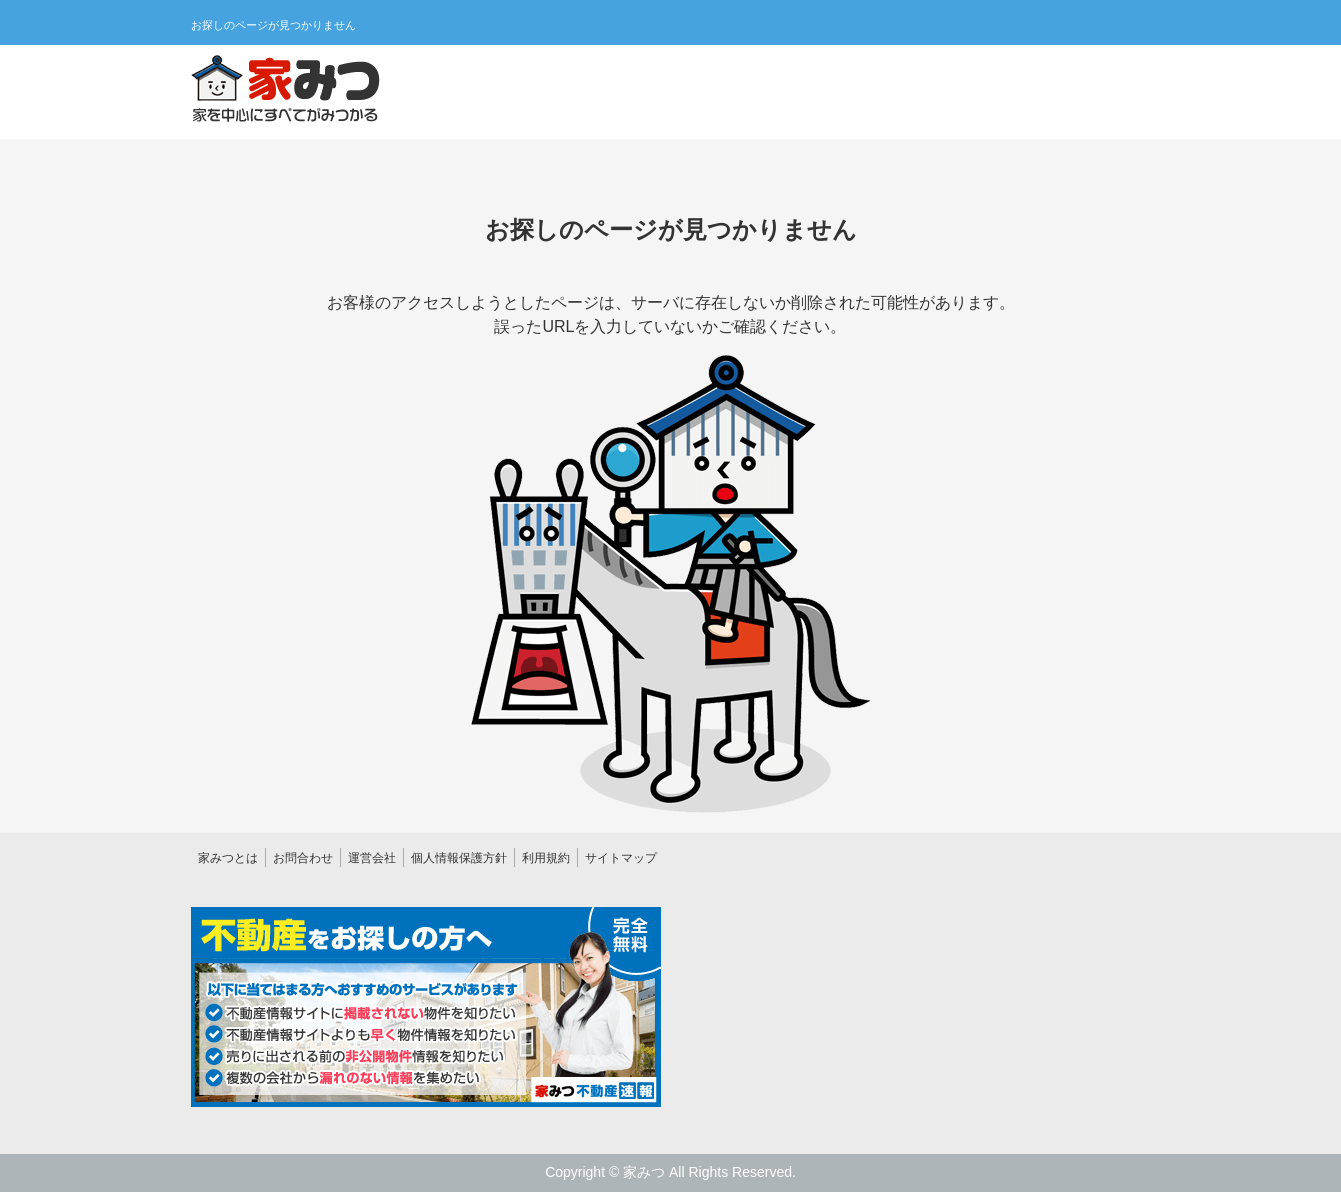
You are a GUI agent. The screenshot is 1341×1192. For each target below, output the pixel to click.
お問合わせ (303, 858)
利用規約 (546, 858)
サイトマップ (621, 858)
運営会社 (372, 858)
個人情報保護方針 (459, 858)
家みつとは (228, 858)
